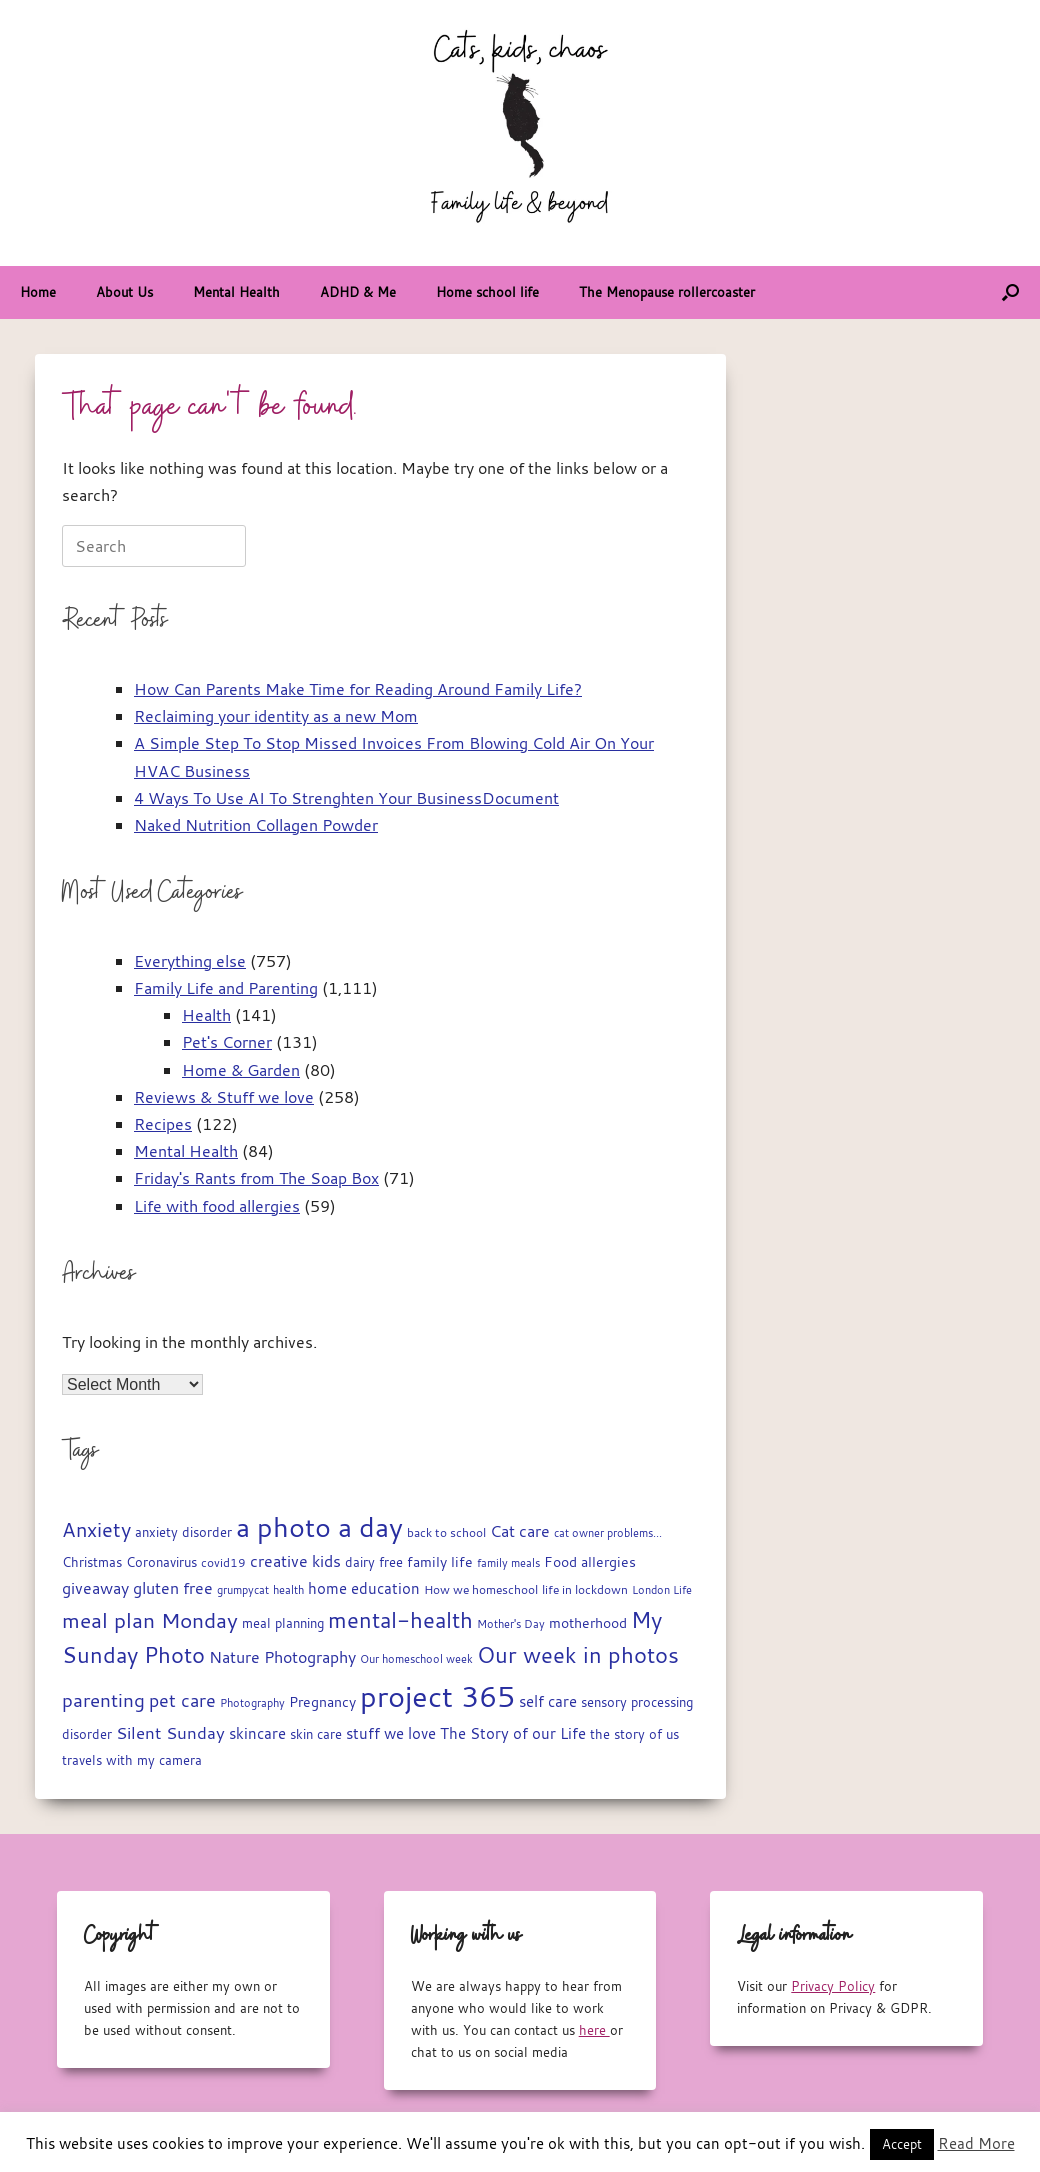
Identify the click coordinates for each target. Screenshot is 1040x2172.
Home (38, 292)
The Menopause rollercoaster (667, 292)
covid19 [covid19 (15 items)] (223, 1562)
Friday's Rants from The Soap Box (256, 1178)
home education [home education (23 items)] (364, 1588)
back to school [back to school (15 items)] (446, 1532)
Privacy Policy (833, 1986)
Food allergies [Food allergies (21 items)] (590, 1562)
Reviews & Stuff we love (224, 1097)
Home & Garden (241, 1070)
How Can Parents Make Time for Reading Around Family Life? (358, 689)
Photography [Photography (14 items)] (252, 1702)
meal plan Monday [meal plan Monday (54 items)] (150, 1620)
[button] (1010, 292)
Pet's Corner (227, 1042)
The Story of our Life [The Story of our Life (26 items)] (513, 1733)
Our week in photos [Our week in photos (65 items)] (578, 1654)
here (594, 2030)
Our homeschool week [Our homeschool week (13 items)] (416, 1659)
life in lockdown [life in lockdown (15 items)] (585, 1589)
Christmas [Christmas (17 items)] (92, 1562)
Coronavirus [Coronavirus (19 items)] (161, 1562)
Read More (976, 2143)
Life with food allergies (217, 1206)
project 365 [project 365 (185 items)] (437, 1696)
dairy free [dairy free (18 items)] (374, 1562)
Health (206, 1015)
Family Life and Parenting (226, 988)
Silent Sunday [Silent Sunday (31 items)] (170, 1733)
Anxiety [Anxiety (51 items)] (96, 1529)
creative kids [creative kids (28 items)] (295, 1561)
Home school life (487, 292)
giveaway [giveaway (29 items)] (95, 1588)
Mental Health (236, 292)
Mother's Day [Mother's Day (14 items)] (511, 1623)
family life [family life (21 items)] (440, 1562)
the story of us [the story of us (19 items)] (634, 1734)
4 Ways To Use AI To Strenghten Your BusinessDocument (346, 798)
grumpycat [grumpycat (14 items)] (243, 1589)
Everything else (190, 961)
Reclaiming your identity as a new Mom (276, 716)
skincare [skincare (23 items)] (257, 1733)
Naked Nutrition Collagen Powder (256, 825)
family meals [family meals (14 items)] (508, 1562)
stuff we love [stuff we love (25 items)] (391, 1733)
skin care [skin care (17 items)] (316, 1734)
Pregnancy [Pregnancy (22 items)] (322, 1701)
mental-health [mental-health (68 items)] (400, 1619)
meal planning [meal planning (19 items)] (283, 1623)
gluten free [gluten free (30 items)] (173, 1588)
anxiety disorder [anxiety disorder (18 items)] (183, 1532)
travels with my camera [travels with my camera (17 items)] (132, 1760)
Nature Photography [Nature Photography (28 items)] (282, 1657)
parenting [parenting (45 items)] (103, 1700)
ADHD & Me (358, 292)
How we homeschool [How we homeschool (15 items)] (481, 1589)
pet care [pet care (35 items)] (182, 1700)
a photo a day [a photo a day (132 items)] (319, 1527)
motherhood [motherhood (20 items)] (588, 1623)
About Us (124, 292)
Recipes (163, 1124)
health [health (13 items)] (288, 1590)
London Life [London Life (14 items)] (662, 1589)
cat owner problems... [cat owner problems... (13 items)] (608, 1533)
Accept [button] (902, 2144)
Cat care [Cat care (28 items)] (520, 1531)
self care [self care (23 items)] (548, 1701)
